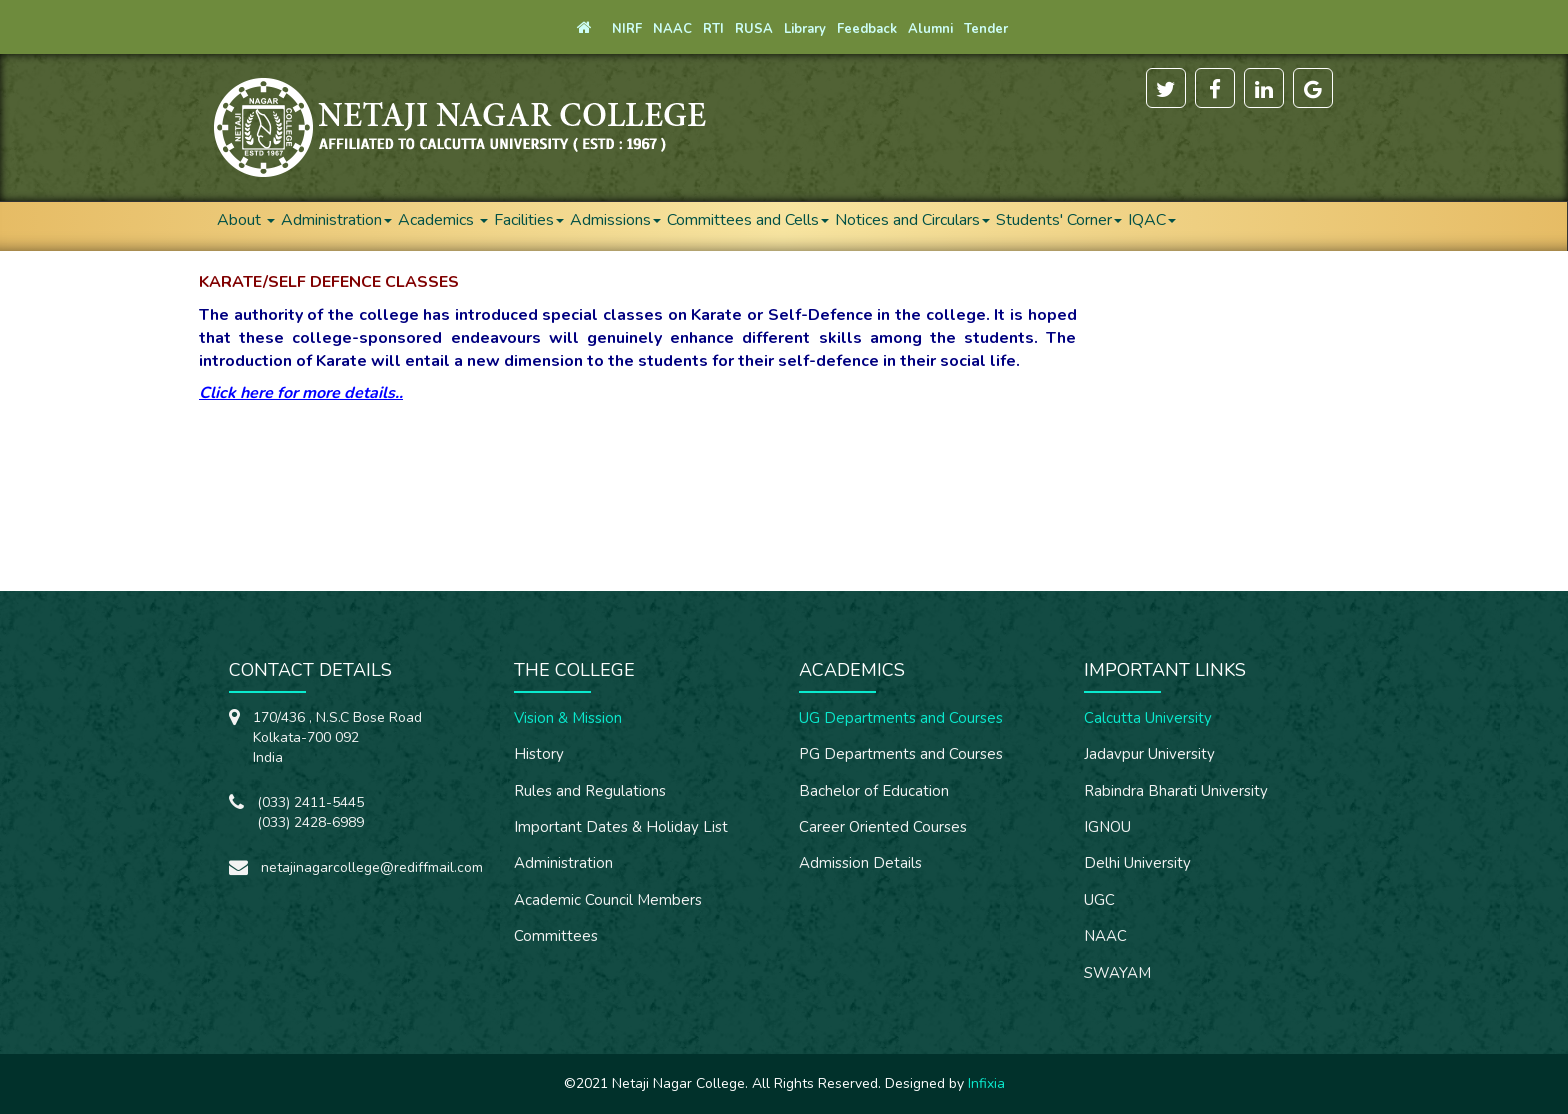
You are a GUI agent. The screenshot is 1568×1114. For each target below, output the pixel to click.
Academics (443, 220)
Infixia (986, 1083)
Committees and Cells (748, 220)
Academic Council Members (608, 900)
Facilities (529, 220)
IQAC (1152, 220)
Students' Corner (1059, 220)
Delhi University (1137, 863)
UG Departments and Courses (901, 718)
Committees (556, 936)
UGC (1099, 900)
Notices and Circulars (912, 220)
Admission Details (860, 863)
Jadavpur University (1149, 754)
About (246, 220)
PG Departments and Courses (901, 754)
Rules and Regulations (590, 791)
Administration (336, 220)
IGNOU (1107, 827)
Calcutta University (1148, 718)
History (539, 754)
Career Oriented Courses (883, 827)
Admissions (615, 220)
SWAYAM (1117, 973)
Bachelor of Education (874, 791)
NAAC (1105, 936)
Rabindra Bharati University (1176, 791)
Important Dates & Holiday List (621, 827)
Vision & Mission (568, 718)
